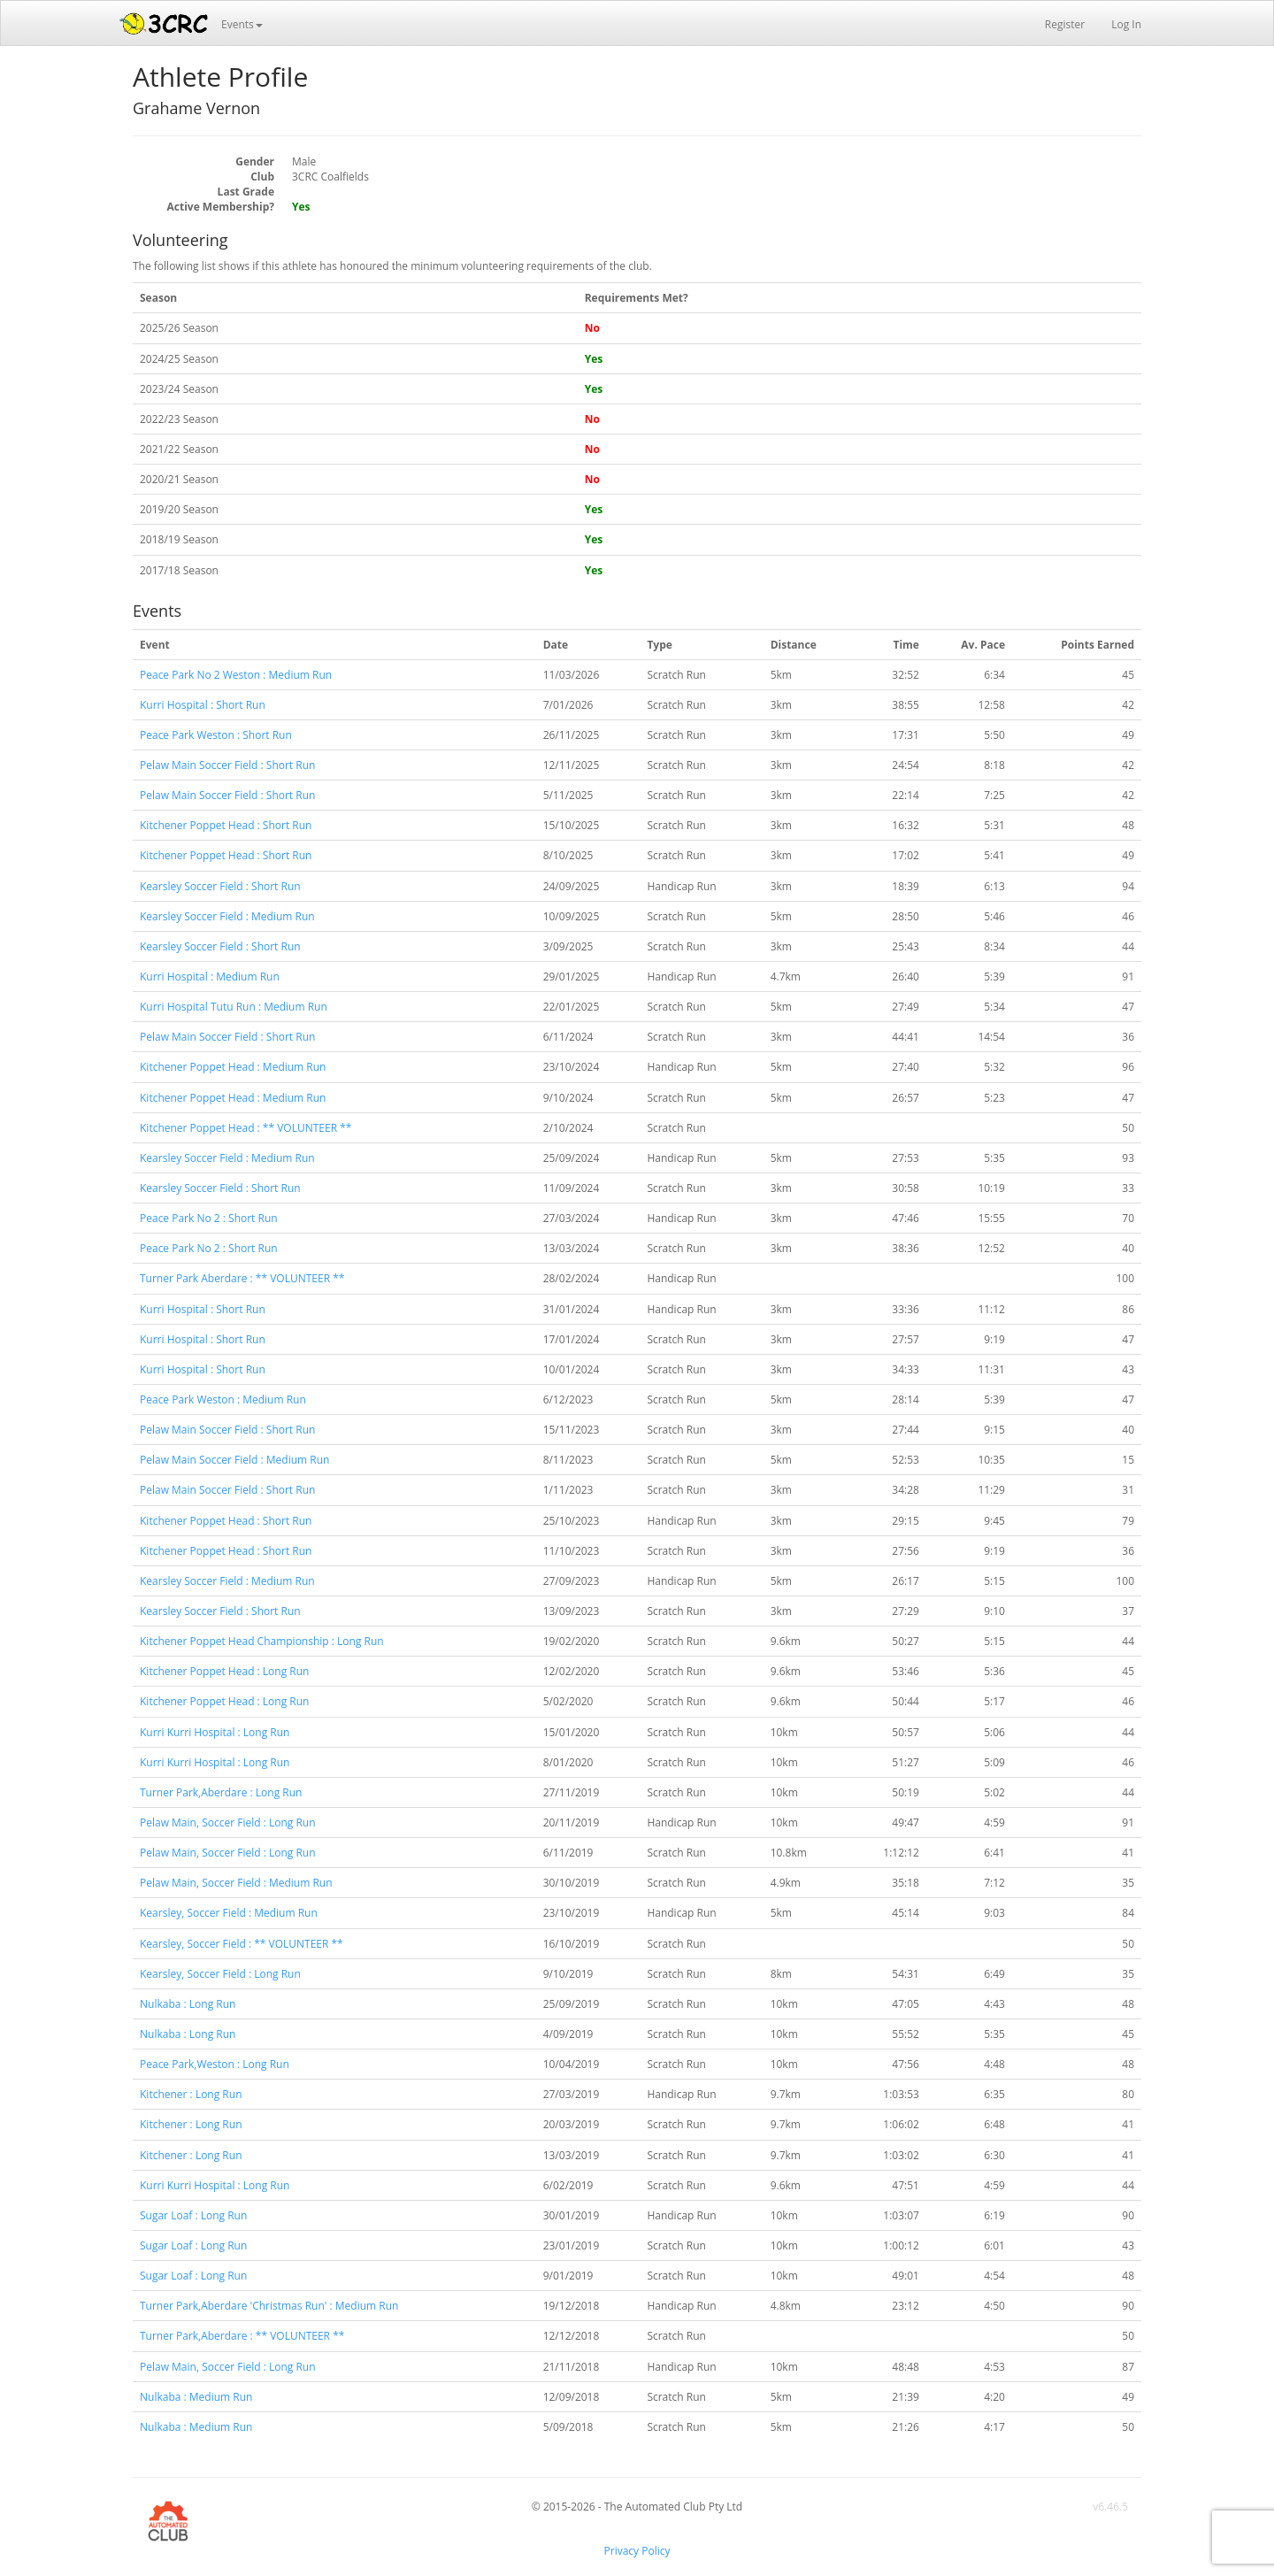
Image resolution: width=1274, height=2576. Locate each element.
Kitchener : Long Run (191, 2094)
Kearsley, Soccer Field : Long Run (220, 1973)
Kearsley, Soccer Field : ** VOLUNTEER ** (241, 1943)
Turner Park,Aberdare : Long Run (221, 1792)
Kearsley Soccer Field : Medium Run (227, 916)
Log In (1126, 24)
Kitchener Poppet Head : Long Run (224, 1671)
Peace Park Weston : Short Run (216, 734)
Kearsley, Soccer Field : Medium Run (229, 1912)
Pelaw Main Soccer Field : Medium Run (234, 1459)
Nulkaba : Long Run (187, 2003)
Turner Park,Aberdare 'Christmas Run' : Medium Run (269, 2305)
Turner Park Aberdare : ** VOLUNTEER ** (242, 1278)
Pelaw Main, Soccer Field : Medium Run (236, 1882)
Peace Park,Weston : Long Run (214, 2064)
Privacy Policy (637, 2550)
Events (242, 24)
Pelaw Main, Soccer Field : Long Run (228, 1822)
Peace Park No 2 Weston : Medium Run (236, 674)
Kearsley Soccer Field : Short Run (220, 886)
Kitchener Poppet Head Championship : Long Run (262, 1641)
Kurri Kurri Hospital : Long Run (214, 1732)
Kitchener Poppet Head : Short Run (225, 825)
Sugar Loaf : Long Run (193, 2215)
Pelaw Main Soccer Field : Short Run (227, 765)
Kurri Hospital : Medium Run (210, 976)
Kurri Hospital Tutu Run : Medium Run (233, 1006)
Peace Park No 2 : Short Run (209, 1218)
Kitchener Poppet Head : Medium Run (233, 1066)
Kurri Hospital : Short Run (202, 704)
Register (1065, 24)
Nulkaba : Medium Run (196, 2396)
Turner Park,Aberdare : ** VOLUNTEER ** (242, 2335)
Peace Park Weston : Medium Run (223, 1399)
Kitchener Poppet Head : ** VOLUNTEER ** (245, 1127)
